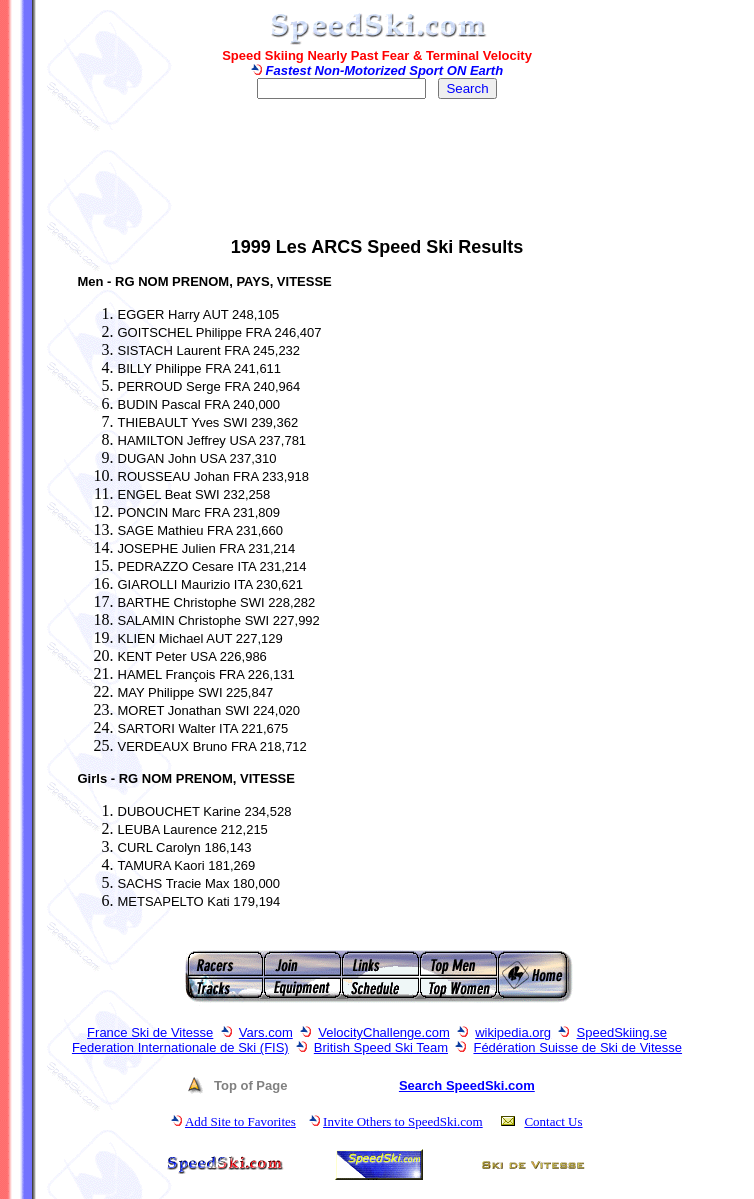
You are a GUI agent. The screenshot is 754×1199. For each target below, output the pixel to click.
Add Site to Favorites (240, 1121)
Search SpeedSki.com (467, 1085)
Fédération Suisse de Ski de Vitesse (577, 1047)
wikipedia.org (513, 1032)
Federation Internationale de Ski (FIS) (180, 1047)
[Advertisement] (377, 176)
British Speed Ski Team (381, 1047)
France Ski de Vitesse (150, 1032)
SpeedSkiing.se (622, 1032)
